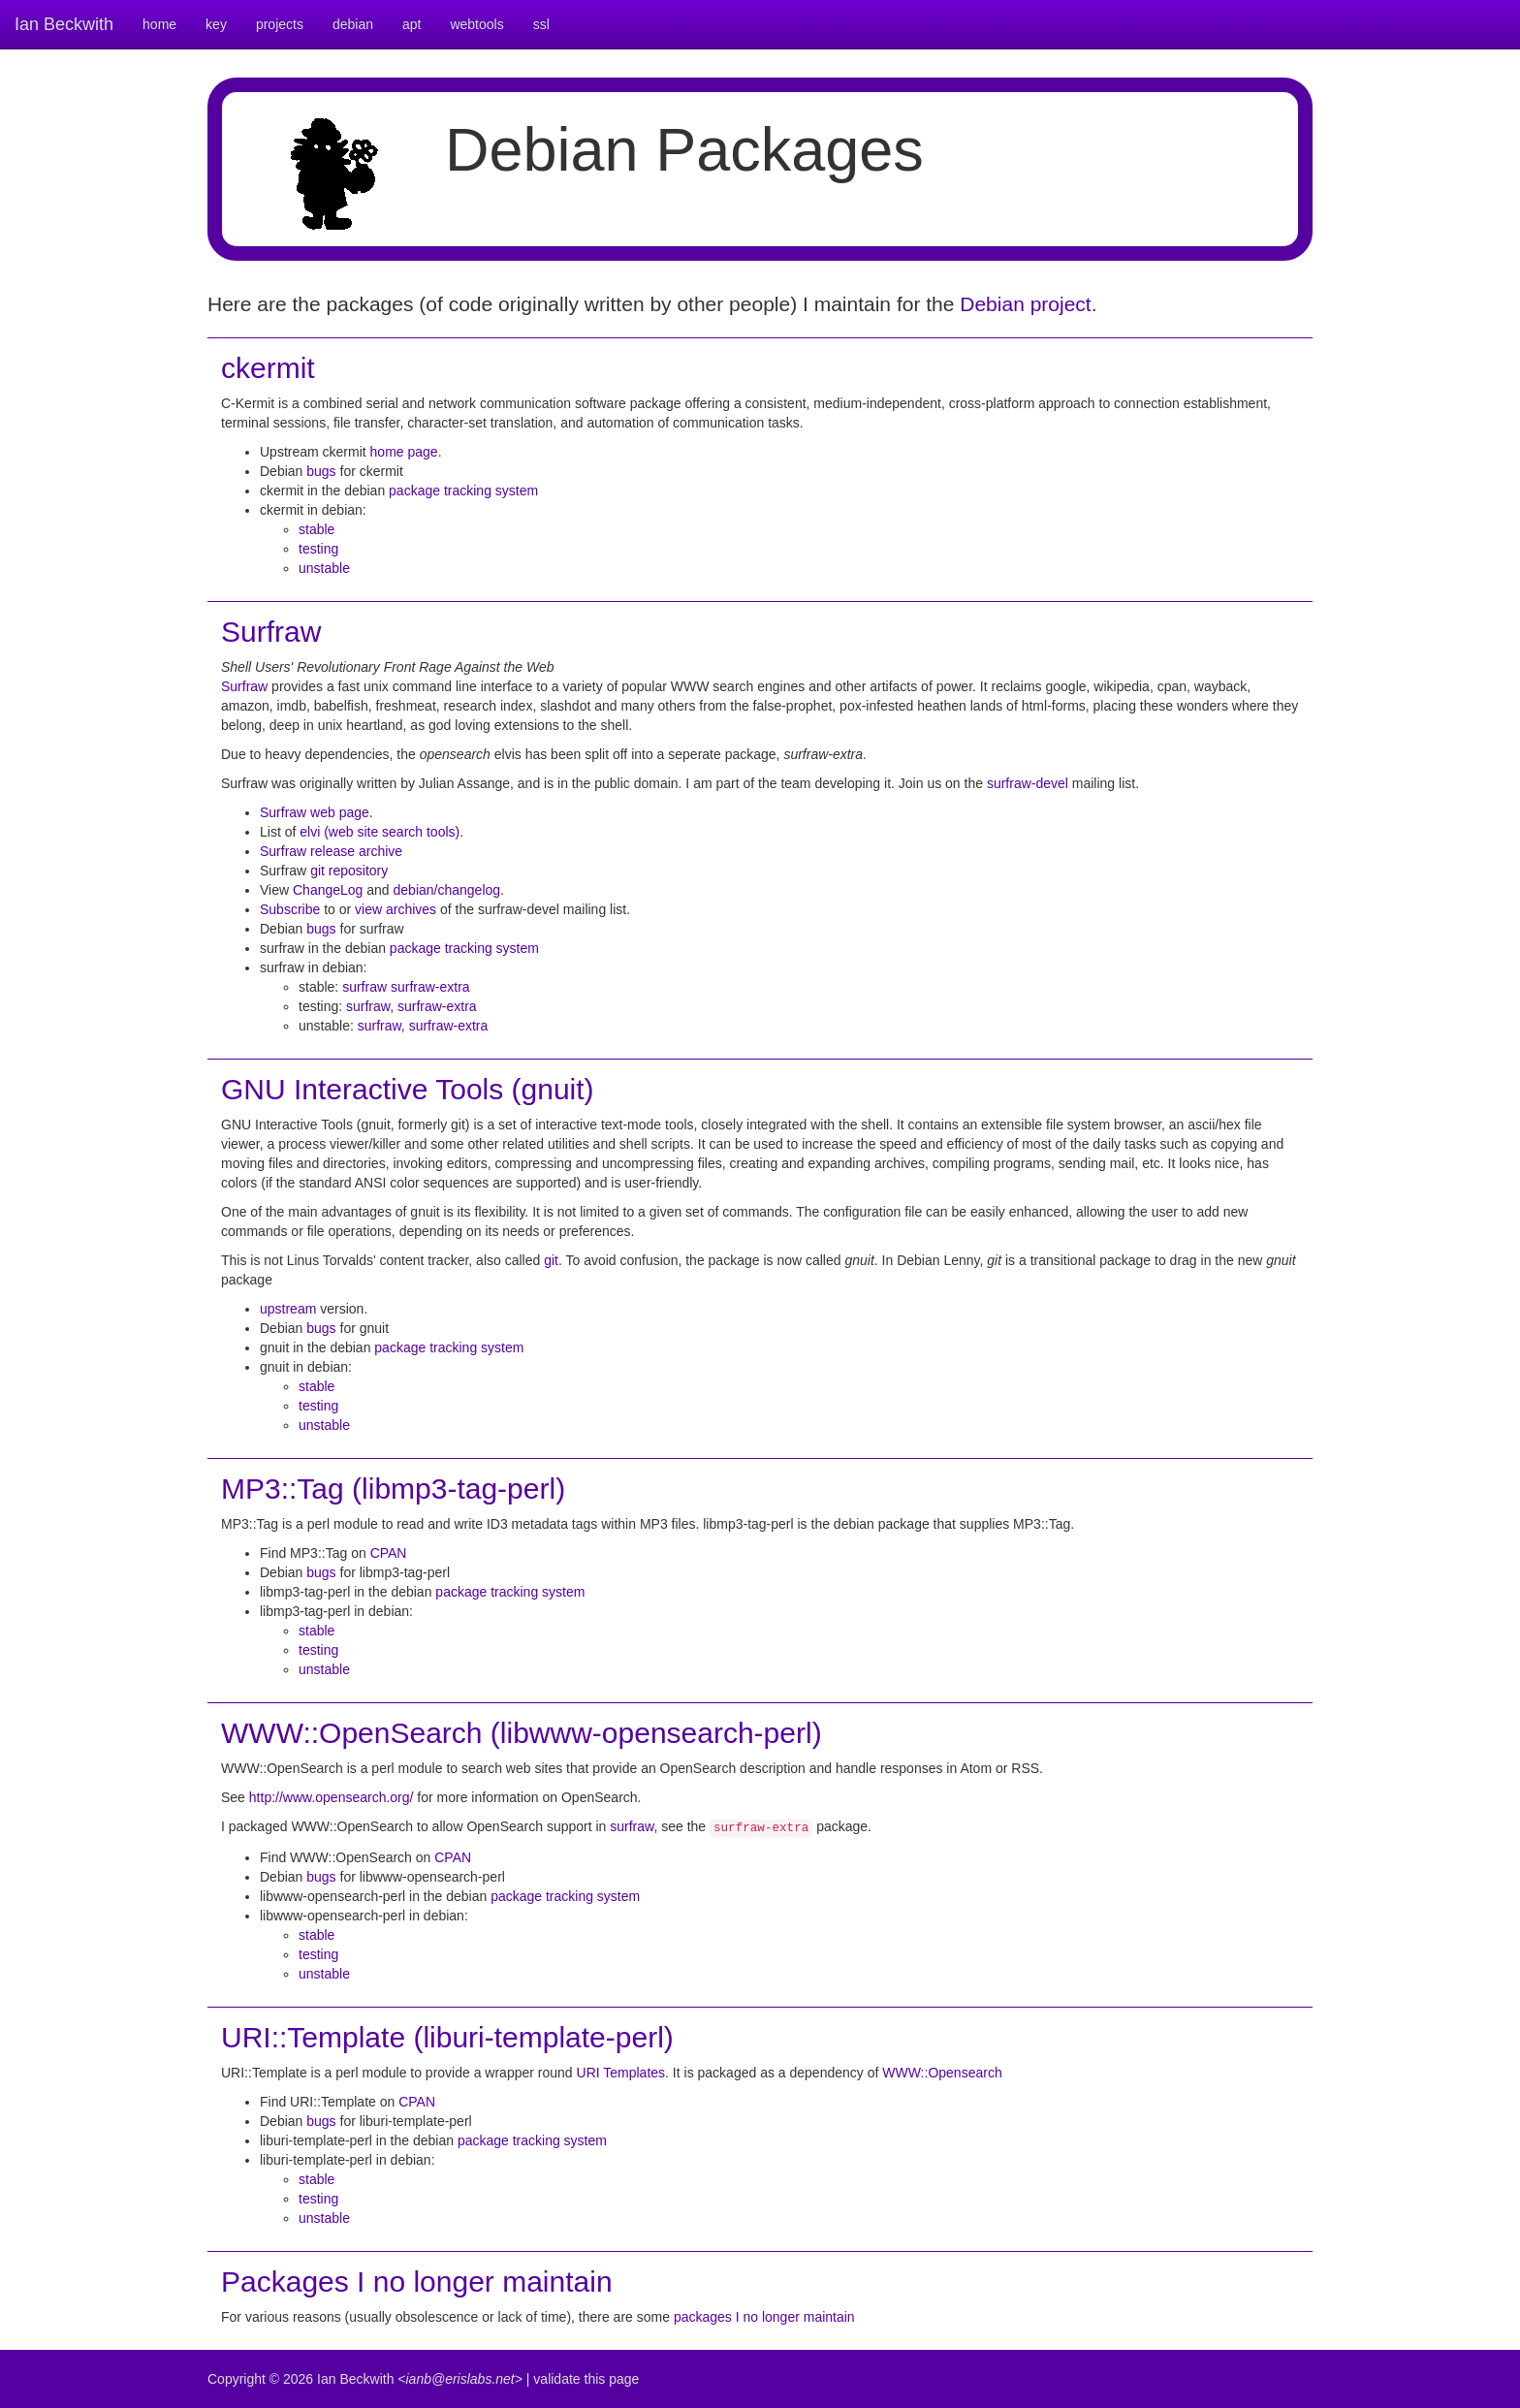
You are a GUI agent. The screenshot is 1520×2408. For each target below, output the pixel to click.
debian (352, 24)
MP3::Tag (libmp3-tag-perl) (393, 1489)
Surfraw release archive (331, 851)
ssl (541, 24)
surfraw (364, 987)
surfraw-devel (1027, 783)
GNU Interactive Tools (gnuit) (407, 1089)
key (216, 24)
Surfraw (271, 632)
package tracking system (463, 490)
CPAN (388, 1553)
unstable (324, 568)
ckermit (268, 368)
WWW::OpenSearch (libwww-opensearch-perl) (521, 1733)
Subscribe (290, 909)
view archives (395, 909)
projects (279, 24)
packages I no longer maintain (764, 2317)
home (159, 24)
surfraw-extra (430, 987)
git (551, 1260)
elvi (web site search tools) (379, 832)
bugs (320, 471)
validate (556, 2379)
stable (316, 529)
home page (404, 451)
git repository (349, 870)
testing (318, 548)
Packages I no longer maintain (417, 2281)
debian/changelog (447, 890)
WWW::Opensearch (941, 2072)
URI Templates (621, 2072)
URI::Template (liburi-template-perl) (447, 2037)
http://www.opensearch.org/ (331, 1797)
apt (411, 24)
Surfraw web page (314, 812)
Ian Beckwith (64, 24)
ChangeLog (328, 890)
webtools (476, 24)
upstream (288, 1308)
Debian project (1025, 304)
